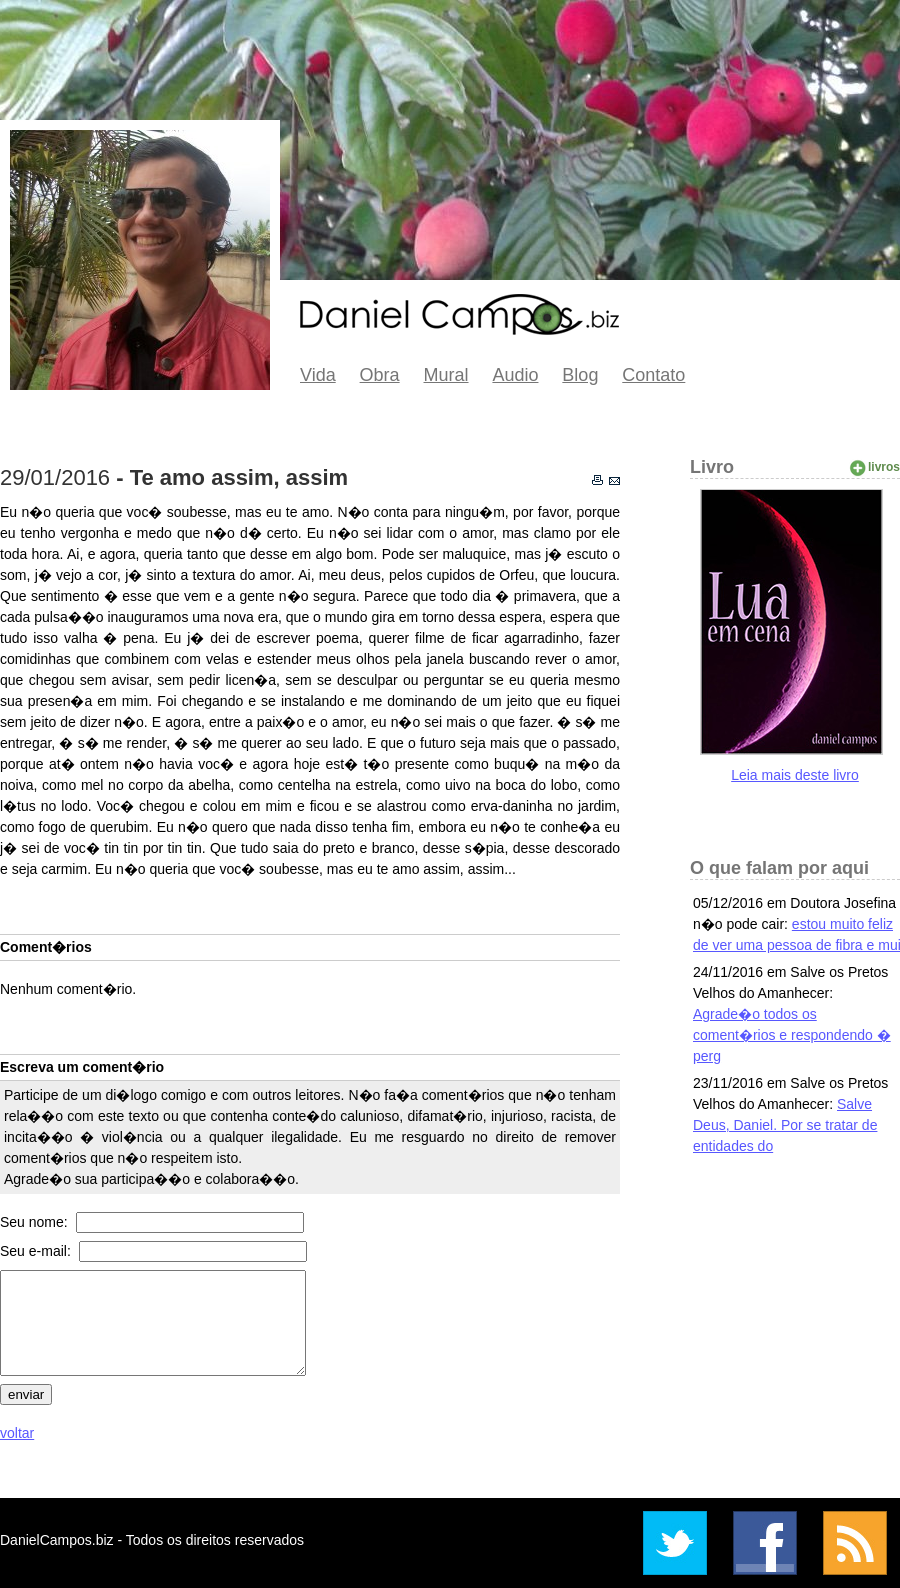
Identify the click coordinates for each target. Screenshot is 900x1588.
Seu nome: (36, 1222)
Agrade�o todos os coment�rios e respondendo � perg (792, 1035)
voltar (17, 1433)
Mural (446, 375)
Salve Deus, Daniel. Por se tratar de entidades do (785, 1125)
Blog (580, 375)
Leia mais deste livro (795, 775)
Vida (318, 375)
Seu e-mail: (37, 1251)
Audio (515, 375)
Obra (380, 375)
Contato (653, 375)
